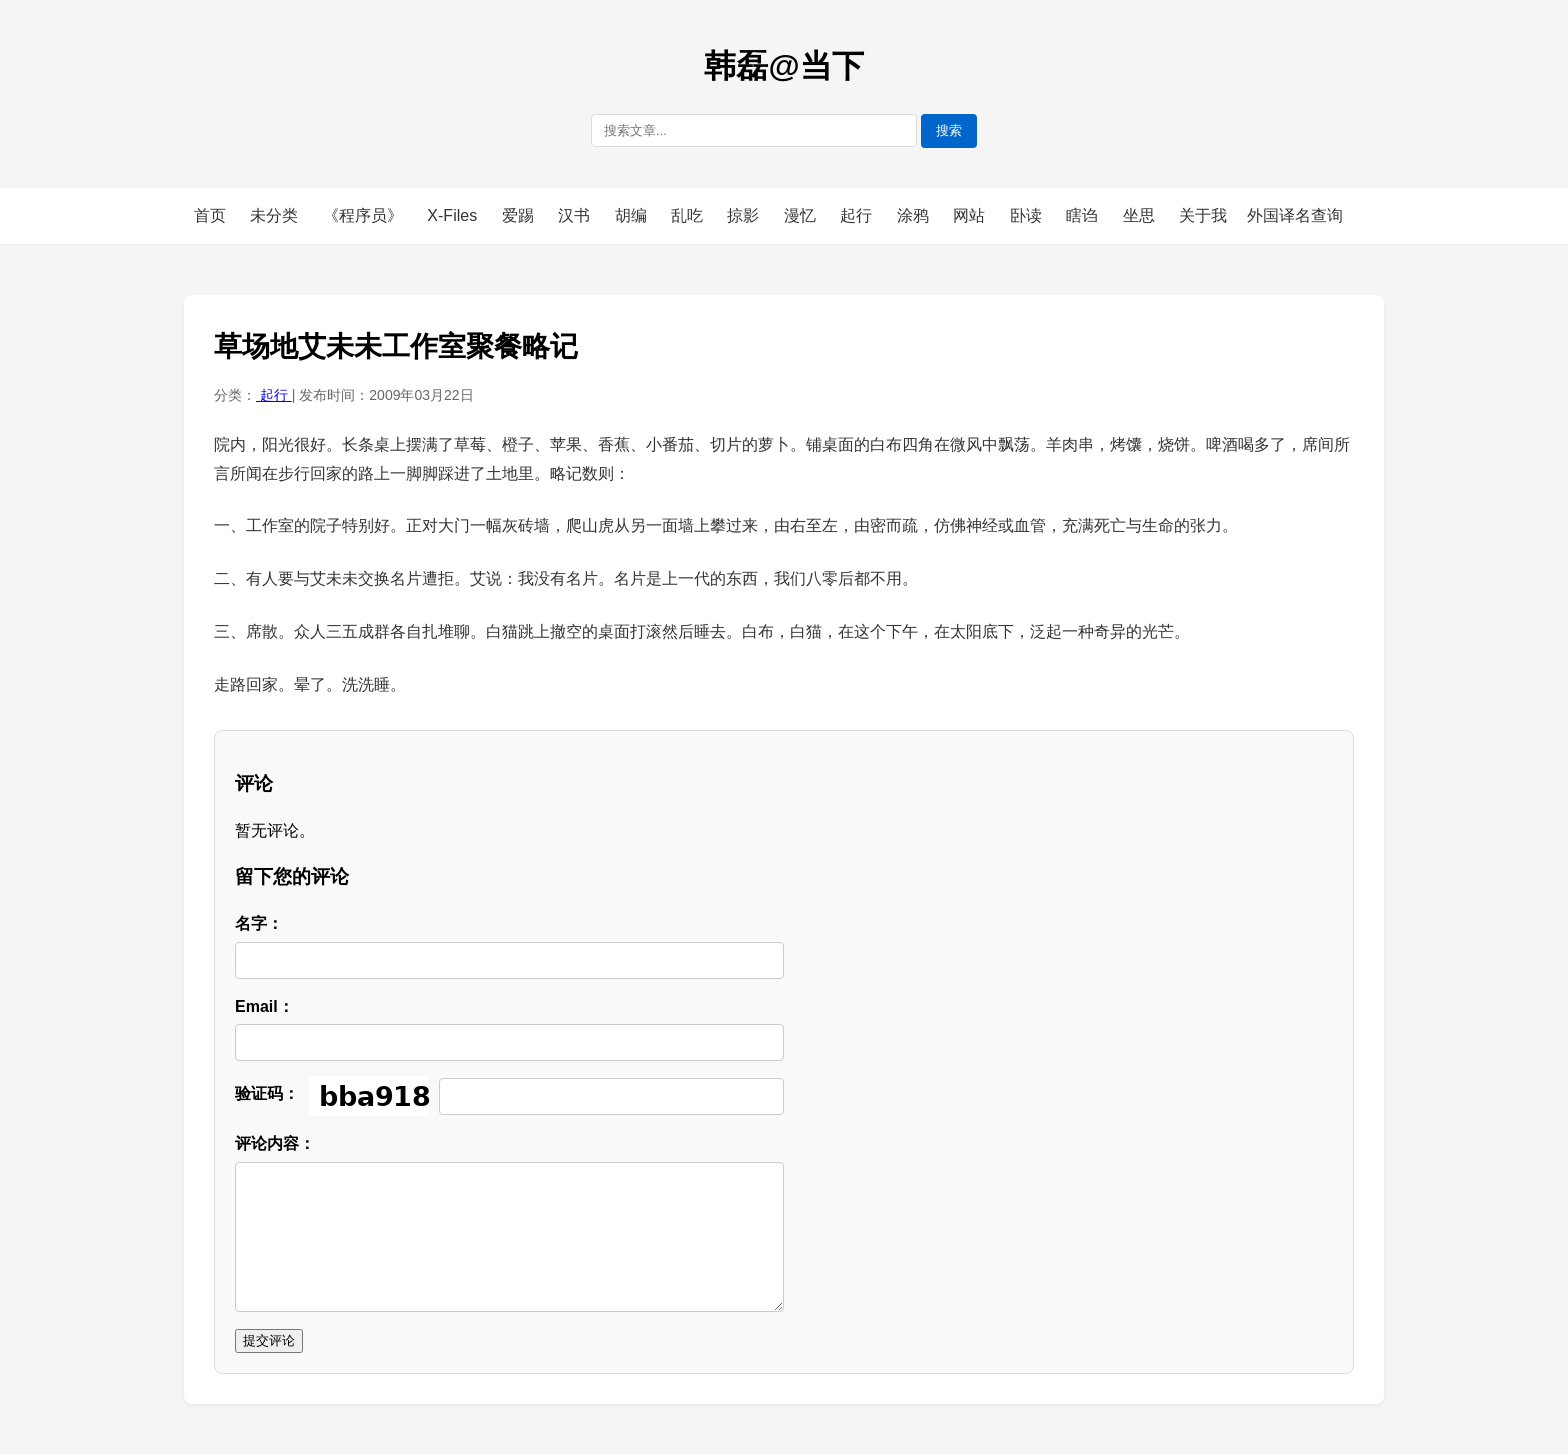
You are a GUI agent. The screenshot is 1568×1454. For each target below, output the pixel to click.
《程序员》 (365, 215)
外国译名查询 (1295, 215)
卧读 (1028, 215)
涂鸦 (915, 215)
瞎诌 (1084, 215)
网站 (971, 215)
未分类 (276, 215)
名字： (259, 923)
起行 (858, 215)
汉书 (576, 215)
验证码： (267, 1093)
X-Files (454, 215)
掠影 (745, 215)
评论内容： (275, 1143)
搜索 (949, 130)
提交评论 (269, 1340)
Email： (264, 1006)
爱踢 (520, 215)
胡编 (633, 215)
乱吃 (689, 215)
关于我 (1203, 215)
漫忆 (802, 215)
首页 (210, 215)
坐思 (1141, 215)
